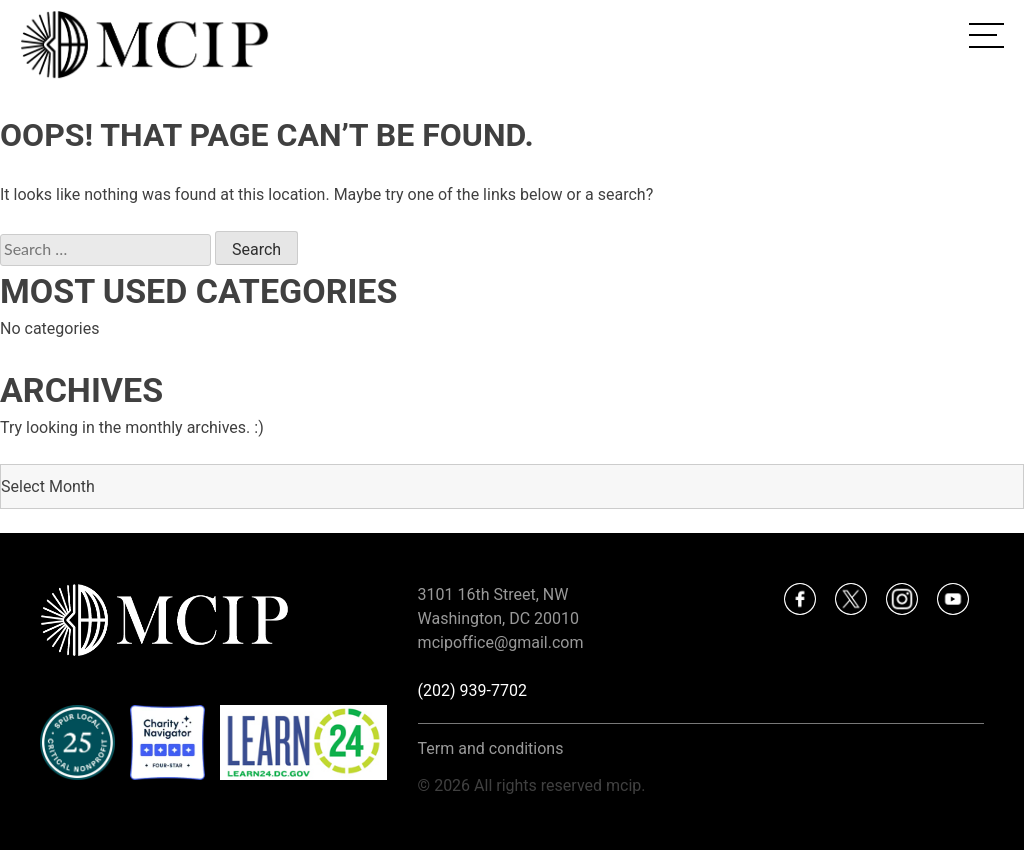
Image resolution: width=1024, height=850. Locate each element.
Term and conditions (491, 748)
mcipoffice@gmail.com (501, 642)
